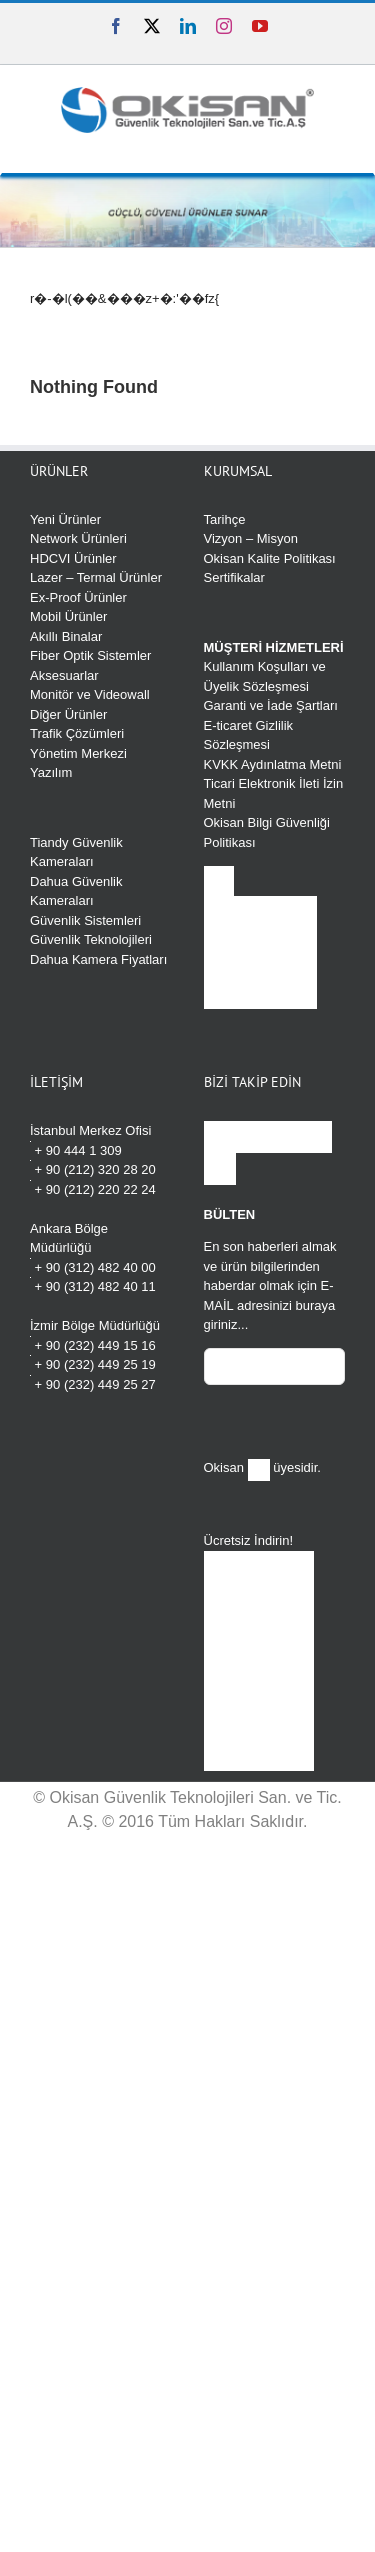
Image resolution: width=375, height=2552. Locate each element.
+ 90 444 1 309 (76, 1149)
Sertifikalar (234, 577)
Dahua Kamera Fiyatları (98, 959)
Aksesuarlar (64, 675)
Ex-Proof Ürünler (78, 597)
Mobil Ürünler (68, 616)
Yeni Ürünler (65, 519)
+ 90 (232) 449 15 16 (93, 1344)
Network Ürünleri (78, 538)
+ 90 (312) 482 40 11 (93, 1285)
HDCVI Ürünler (73, 558)
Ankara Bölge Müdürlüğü (69, 1238)
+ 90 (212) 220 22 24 (93, 1188)
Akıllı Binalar (66, 636)
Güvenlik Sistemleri (85, 920)
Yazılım (51, 772)
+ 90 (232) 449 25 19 (93, 1363)
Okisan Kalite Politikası (270, 558)
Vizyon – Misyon (251, 538)
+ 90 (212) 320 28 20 (93, 1168)
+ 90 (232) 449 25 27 (93, 1383)
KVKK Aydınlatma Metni (273, 764)
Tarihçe (225, 519)
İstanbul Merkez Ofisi (90, 1130)
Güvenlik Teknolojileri (91, 939)
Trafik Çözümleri (77, 733)
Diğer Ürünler (68, 714)
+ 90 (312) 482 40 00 (93, 1266)
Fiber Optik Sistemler (90, 655)
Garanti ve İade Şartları (271, 705)
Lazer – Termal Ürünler (96, 577)
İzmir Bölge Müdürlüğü (95, 1325)
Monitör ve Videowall (90, 694)
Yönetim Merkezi (78, 753)
